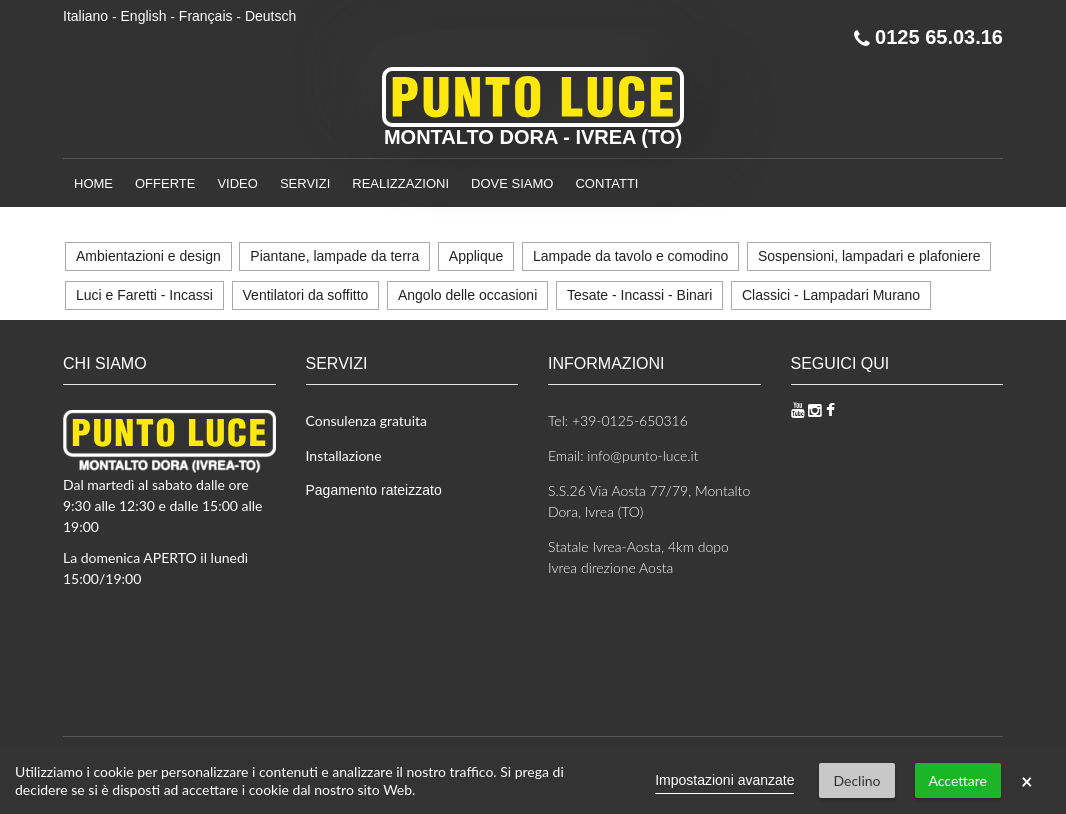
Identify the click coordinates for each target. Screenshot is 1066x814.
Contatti (606, 183)
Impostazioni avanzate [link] (724, 780)
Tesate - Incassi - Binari (640, 295)
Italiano (85, 16)
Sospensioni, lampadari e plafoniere (869, 256)
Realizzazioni (400, 183)
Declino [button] (856, 780)
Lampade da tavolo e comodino (630, 256)
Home (93, 183)
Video (237, 183)
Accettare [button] (958, 780)
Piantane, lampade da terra (334, 256)
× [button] (1027, 781)
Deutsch (270, 16)
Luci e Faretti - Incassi (144, 295)
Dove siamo (512, 183)
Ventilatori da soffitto (306, 295)
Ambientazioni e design (148, 256)
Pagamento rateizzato (374, 490)
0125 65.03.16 (928, 37)
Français (206, 16)
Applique (476, 256)
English (144, 16)
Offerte (165, 183)
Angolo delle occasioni (467, 295)
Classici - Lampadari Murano (831, 295)
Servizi (305, 183)
